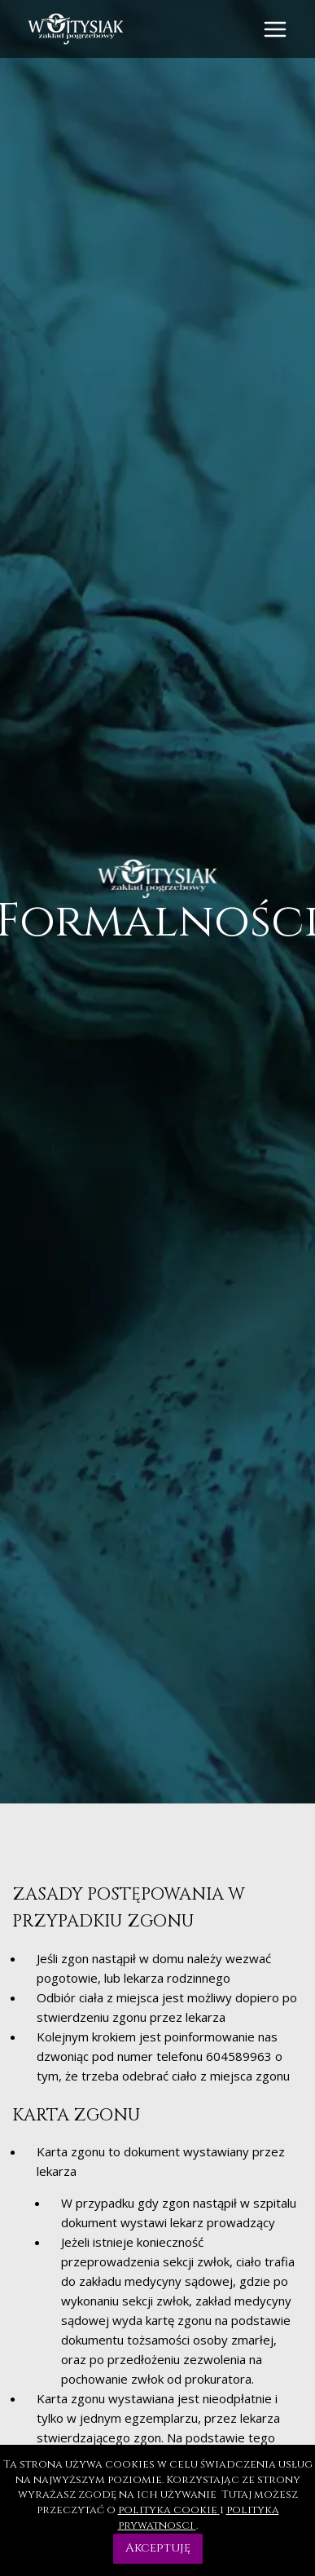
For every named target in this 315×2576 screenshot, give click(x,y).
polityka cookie (169, 2510)
